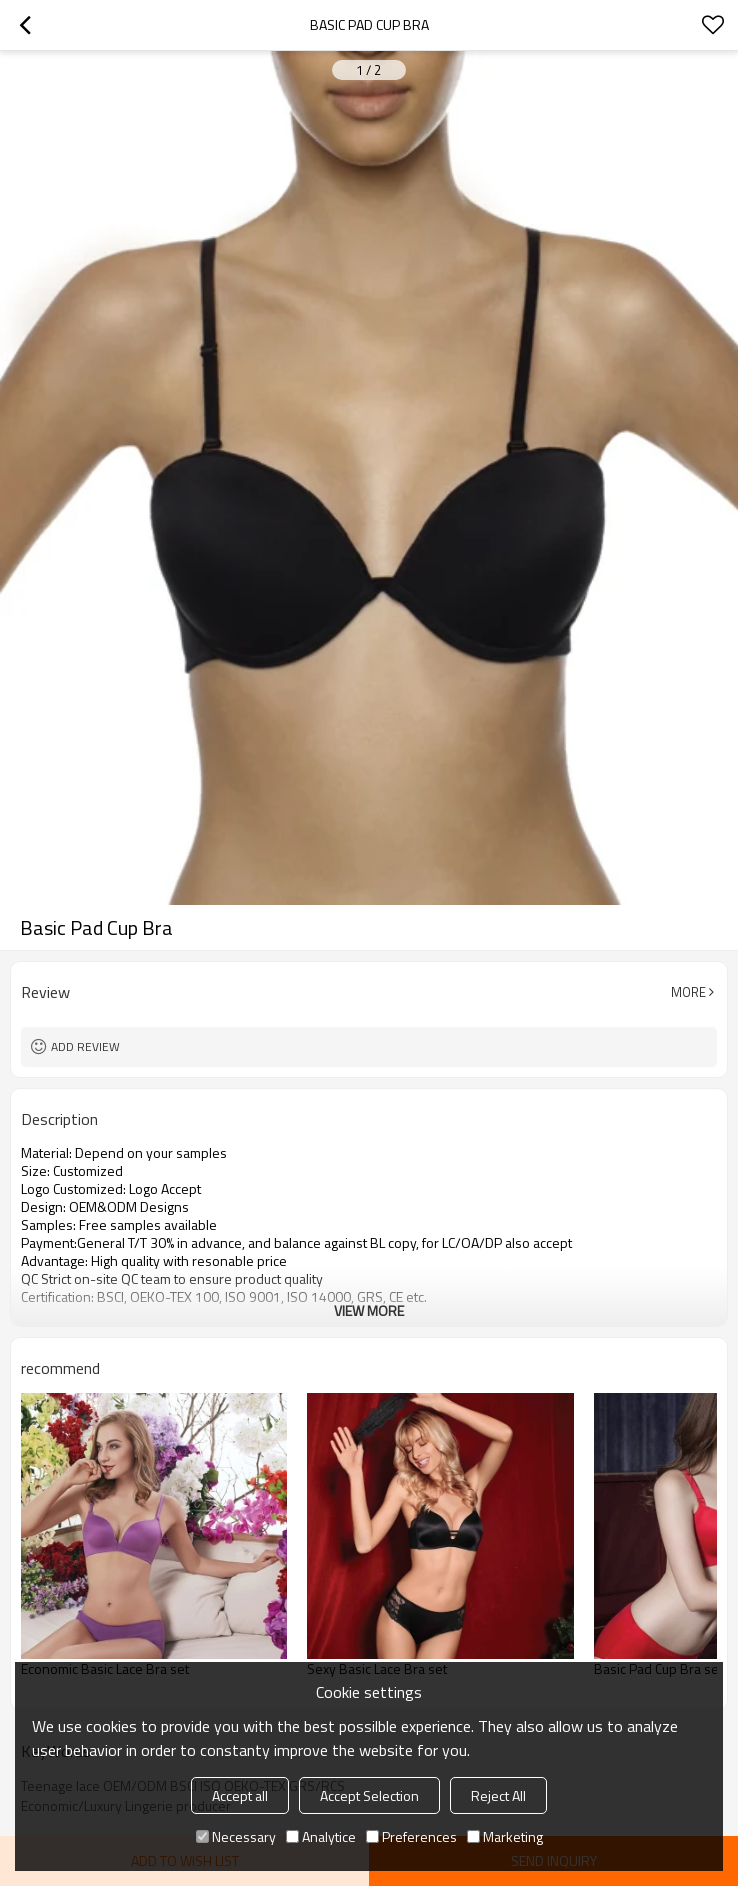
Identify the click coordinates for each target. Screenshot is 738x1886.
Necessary (236, 1836)
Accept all (240, 1795)
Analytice (321, 1836)
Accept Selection (369, 1795)
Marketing (505, 1836)
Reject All (498, 1795)
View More (369, 1310)
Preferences (411, 1836)
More (688, 992)
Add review (85, 1046)
